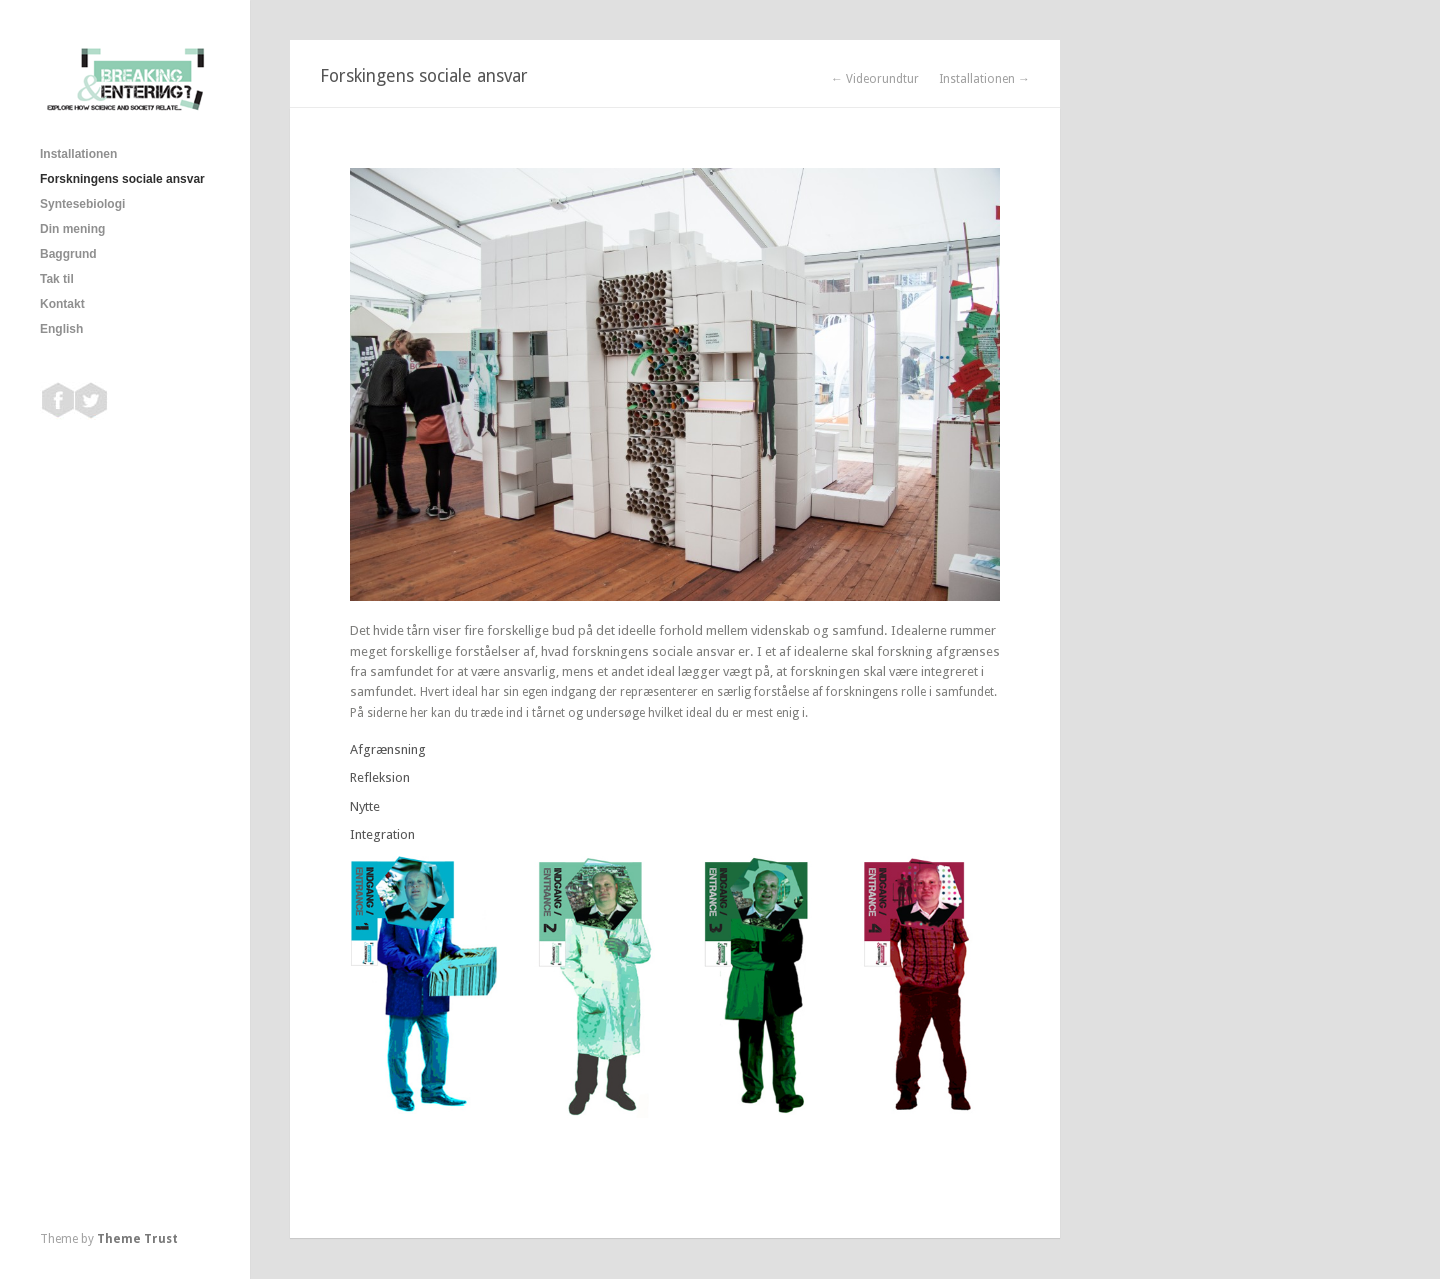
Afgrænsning (388, 749)
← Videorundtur (875, 79)
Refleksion (380, 777)
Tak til (57, 279)
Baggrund (68, 254)
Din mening (72, 229)
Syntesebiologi (82, 204)
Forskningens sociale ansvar (122, 179)
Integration (382, 834)
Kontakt (62, 304)
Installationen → (984, 79)
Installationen (78, 154)
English (61, 329)
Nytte (365, 806)
